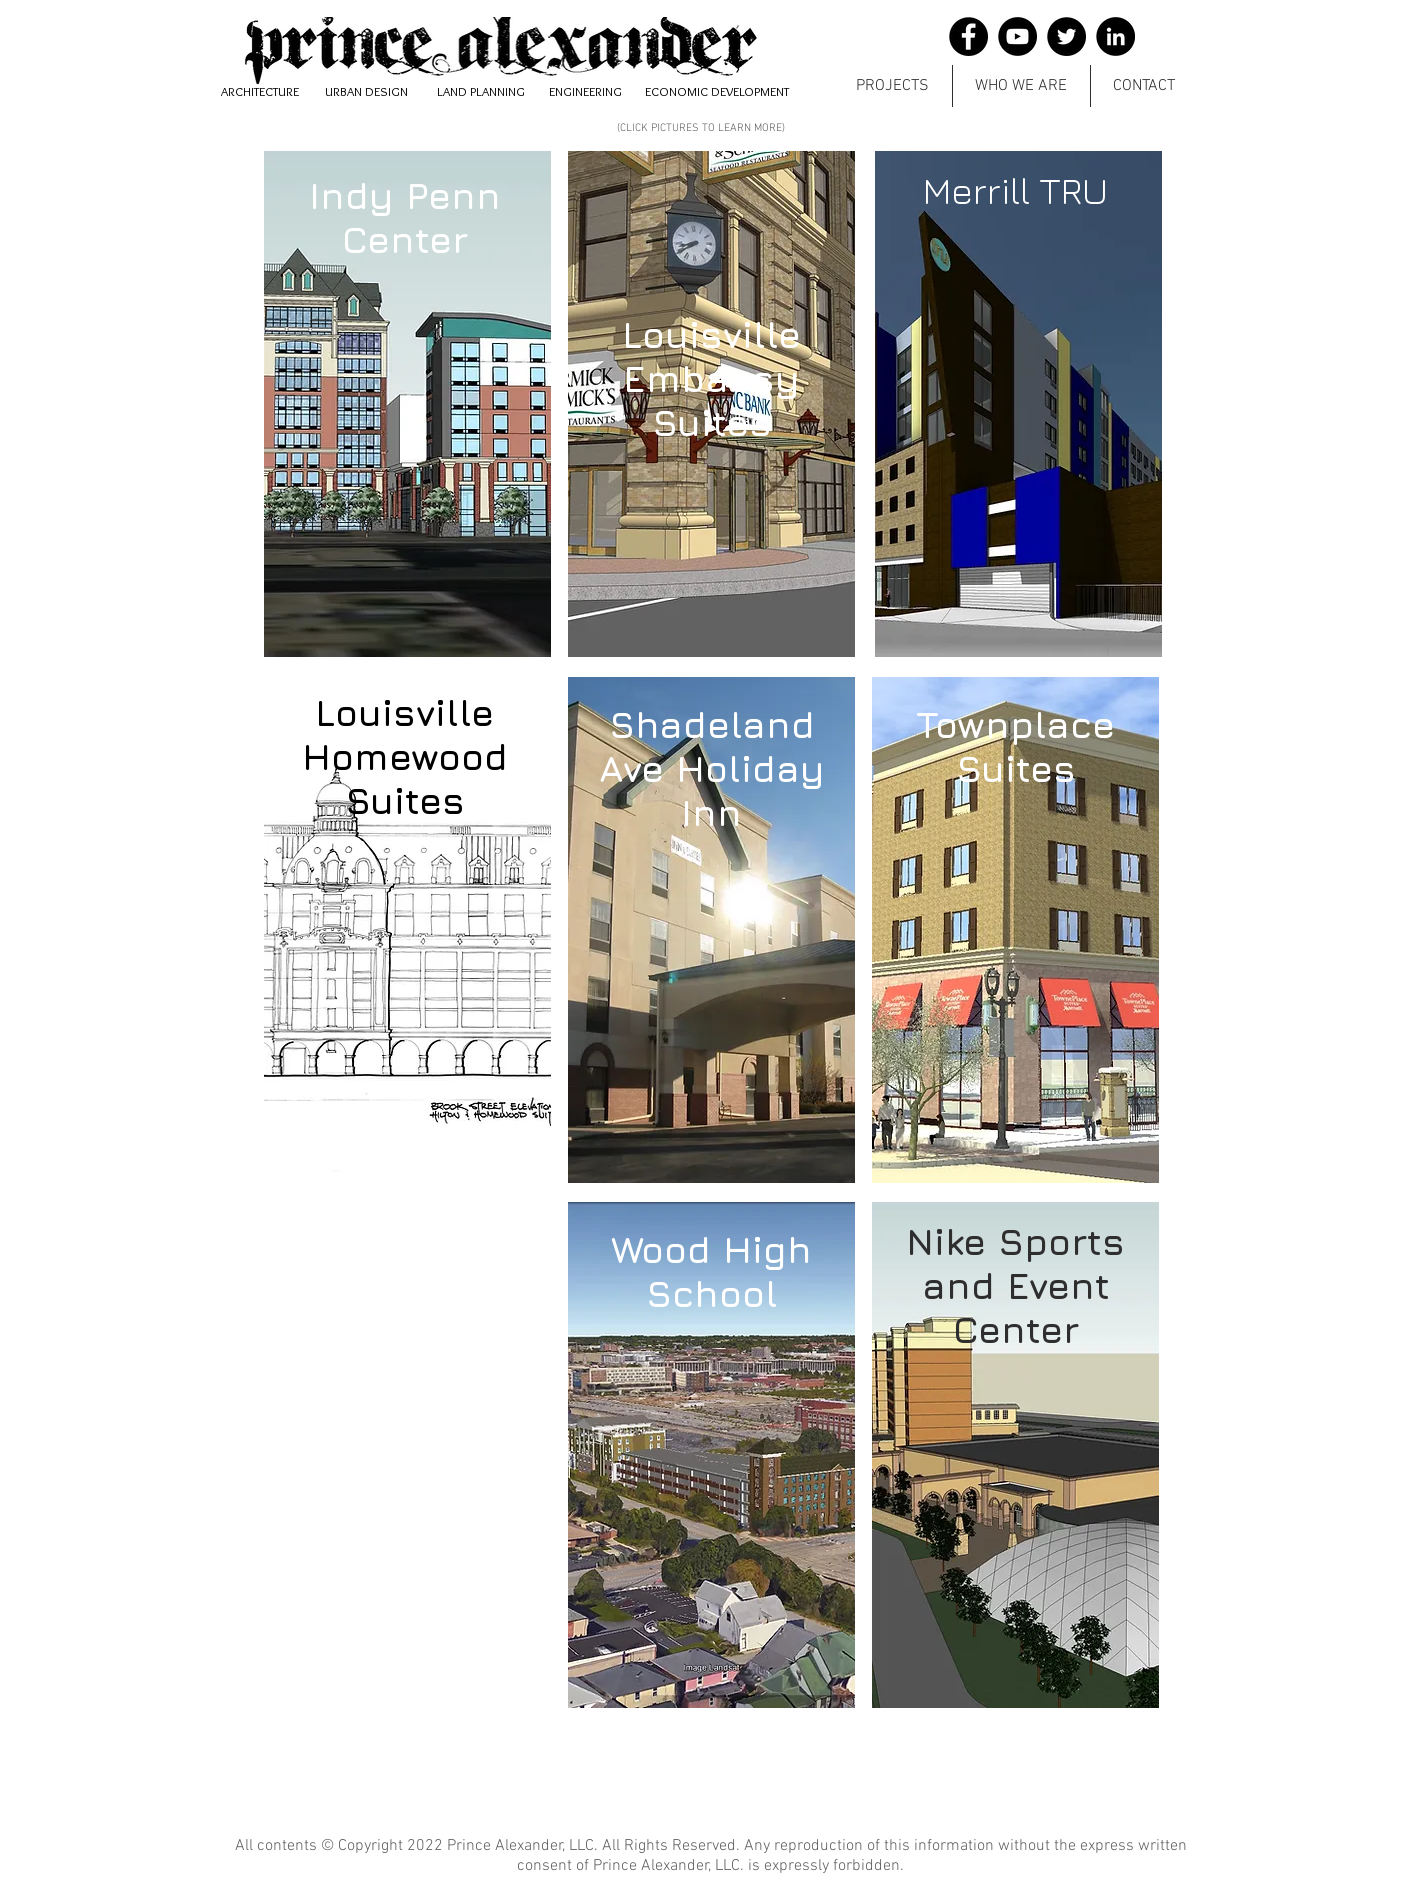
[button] (892, 86)
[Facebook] (968, 36)
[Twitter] (1066, 36)
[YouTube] (1017, 36)
